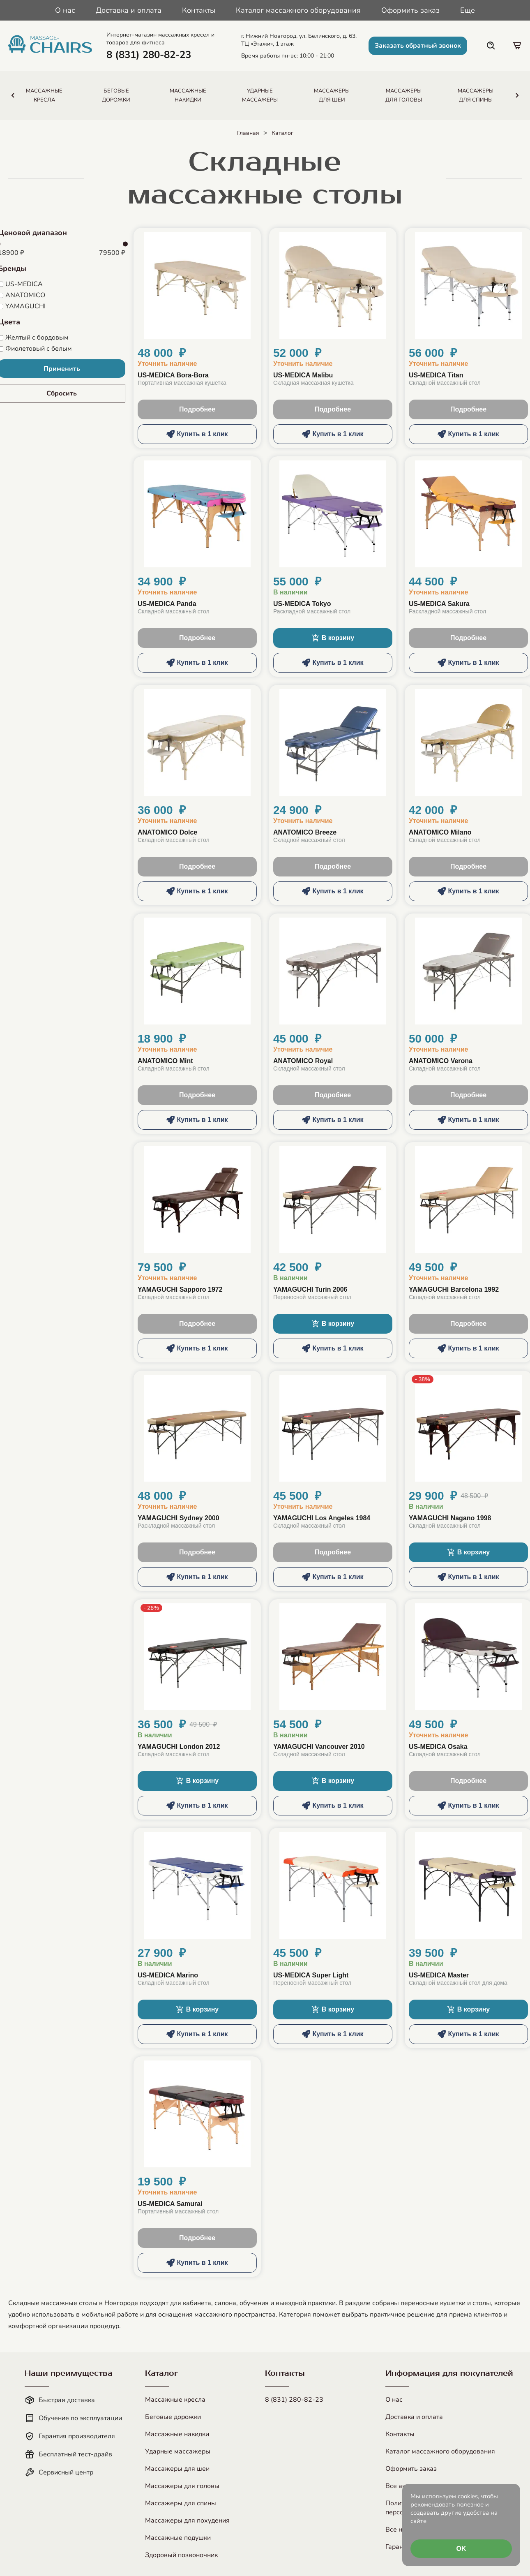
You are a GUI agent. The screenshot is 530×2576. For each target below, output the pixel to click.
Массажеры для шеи (177, 2468)
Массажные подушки (178, 2537)
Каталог (282, 133)
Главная (248, 133)
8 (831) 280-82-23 (294, 2399)
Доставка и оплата (128, 10)
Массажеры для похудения (187, 2520)
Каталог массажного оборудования (298, 10)
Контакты (198, 10)
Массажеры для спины (180, 2503)
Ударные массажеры (177, 2451)
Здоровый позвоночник (181, 2555)
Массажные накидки (177, 2434)
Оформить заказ (410, 10)
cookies (468, 2496)
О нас (65, 10)
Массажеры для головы (182, 2485)
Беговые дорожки (173, 2416)
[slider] (125, 244)
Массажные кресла (175, 2399)
